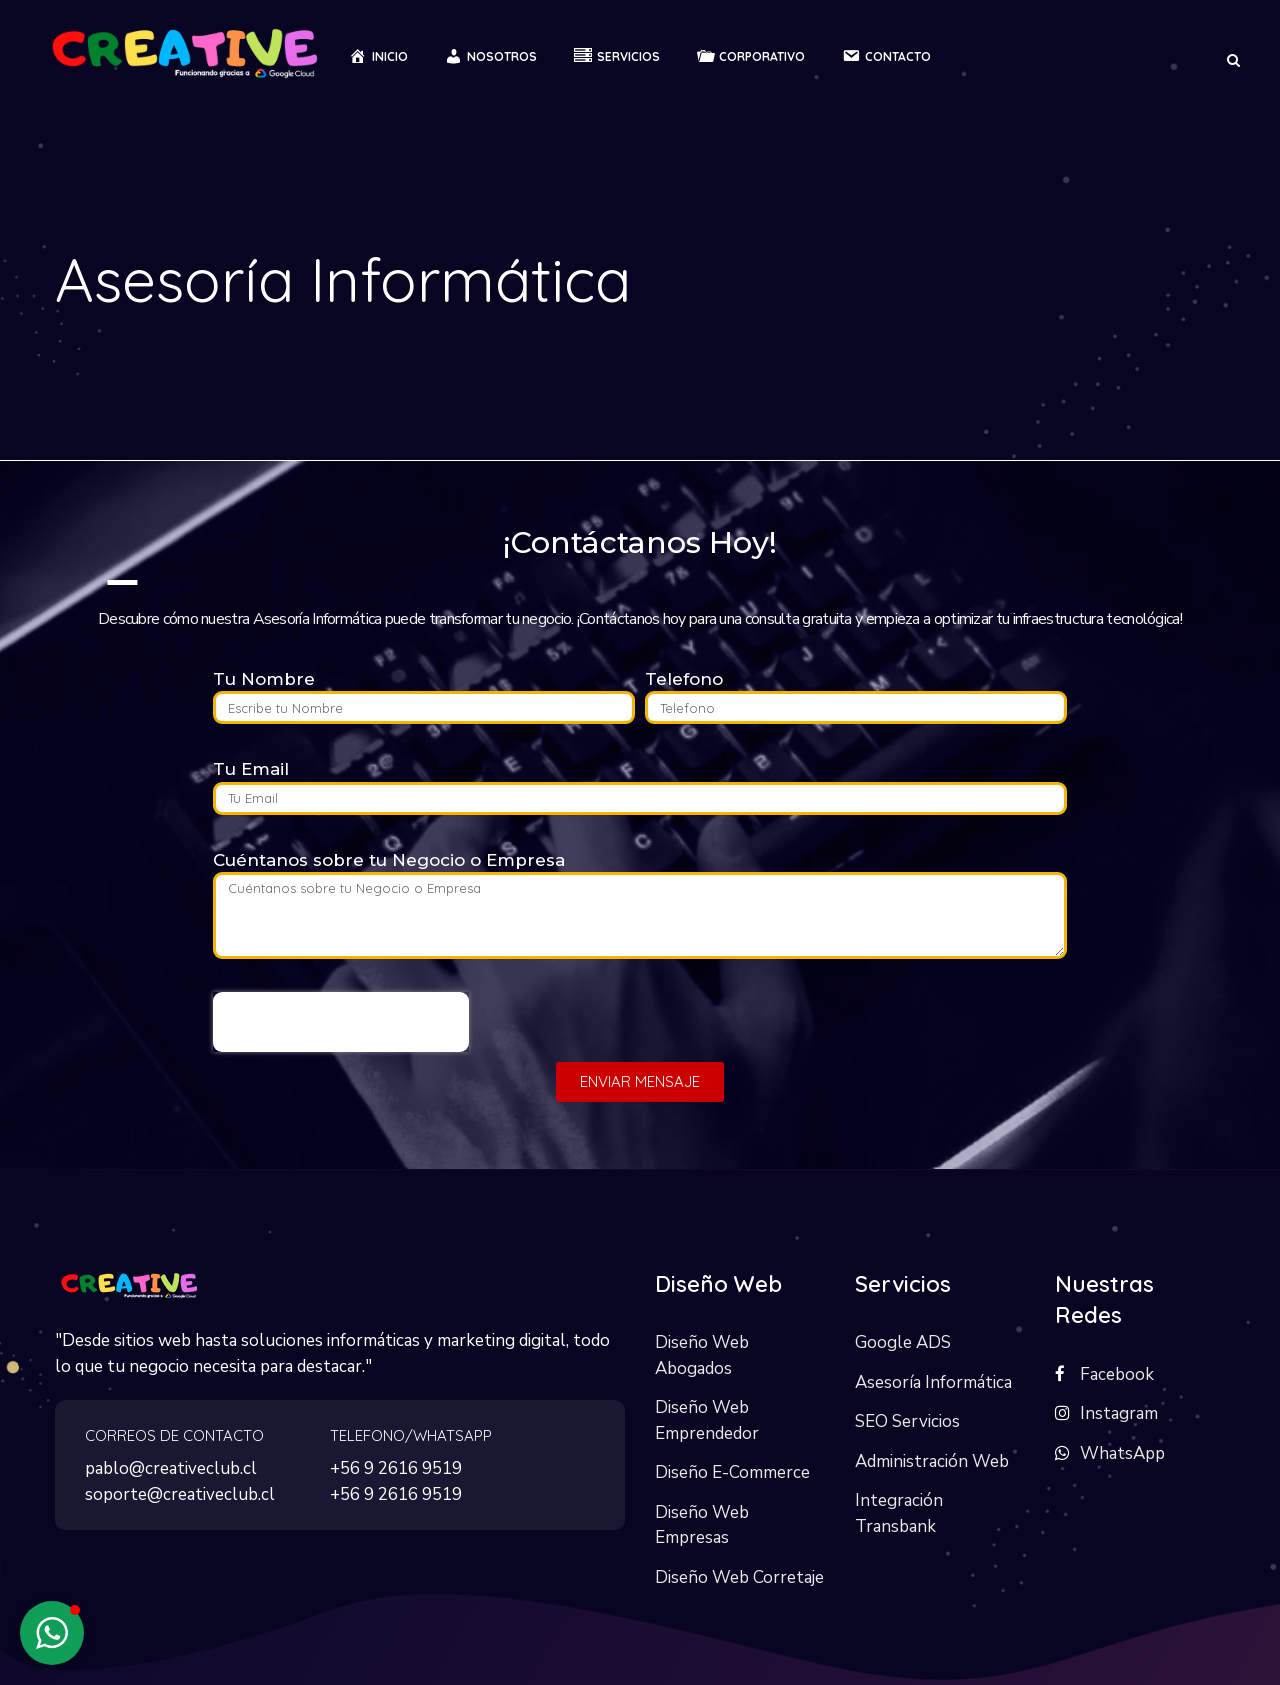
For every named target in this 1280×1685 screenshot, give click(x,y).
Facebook (1117, 1374)
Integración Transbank (899, 1513)
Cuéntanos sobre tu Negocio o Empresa (389, 860)
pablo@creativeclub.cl (171, 1468)
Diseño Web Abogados (702, 1355)
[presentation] (341, 1022)
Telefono (684, 679)
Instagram (1119, 1413)
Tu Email (251, 769)
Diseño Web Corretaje (739, 1577)
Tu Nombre (264, 679)
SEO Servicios (907, 1421)
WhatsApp (1122, 1453)
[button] (52, 1633)
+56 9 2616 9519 (396, 1468)
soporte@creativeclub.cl (180, 1494)
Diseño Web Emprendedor (707, 1420)
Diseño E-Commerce (732, 1472)
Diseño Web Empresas (702, 1525)
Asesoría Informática (933, 1382)
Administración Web (932, 1461)
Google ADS (903, 1342)
